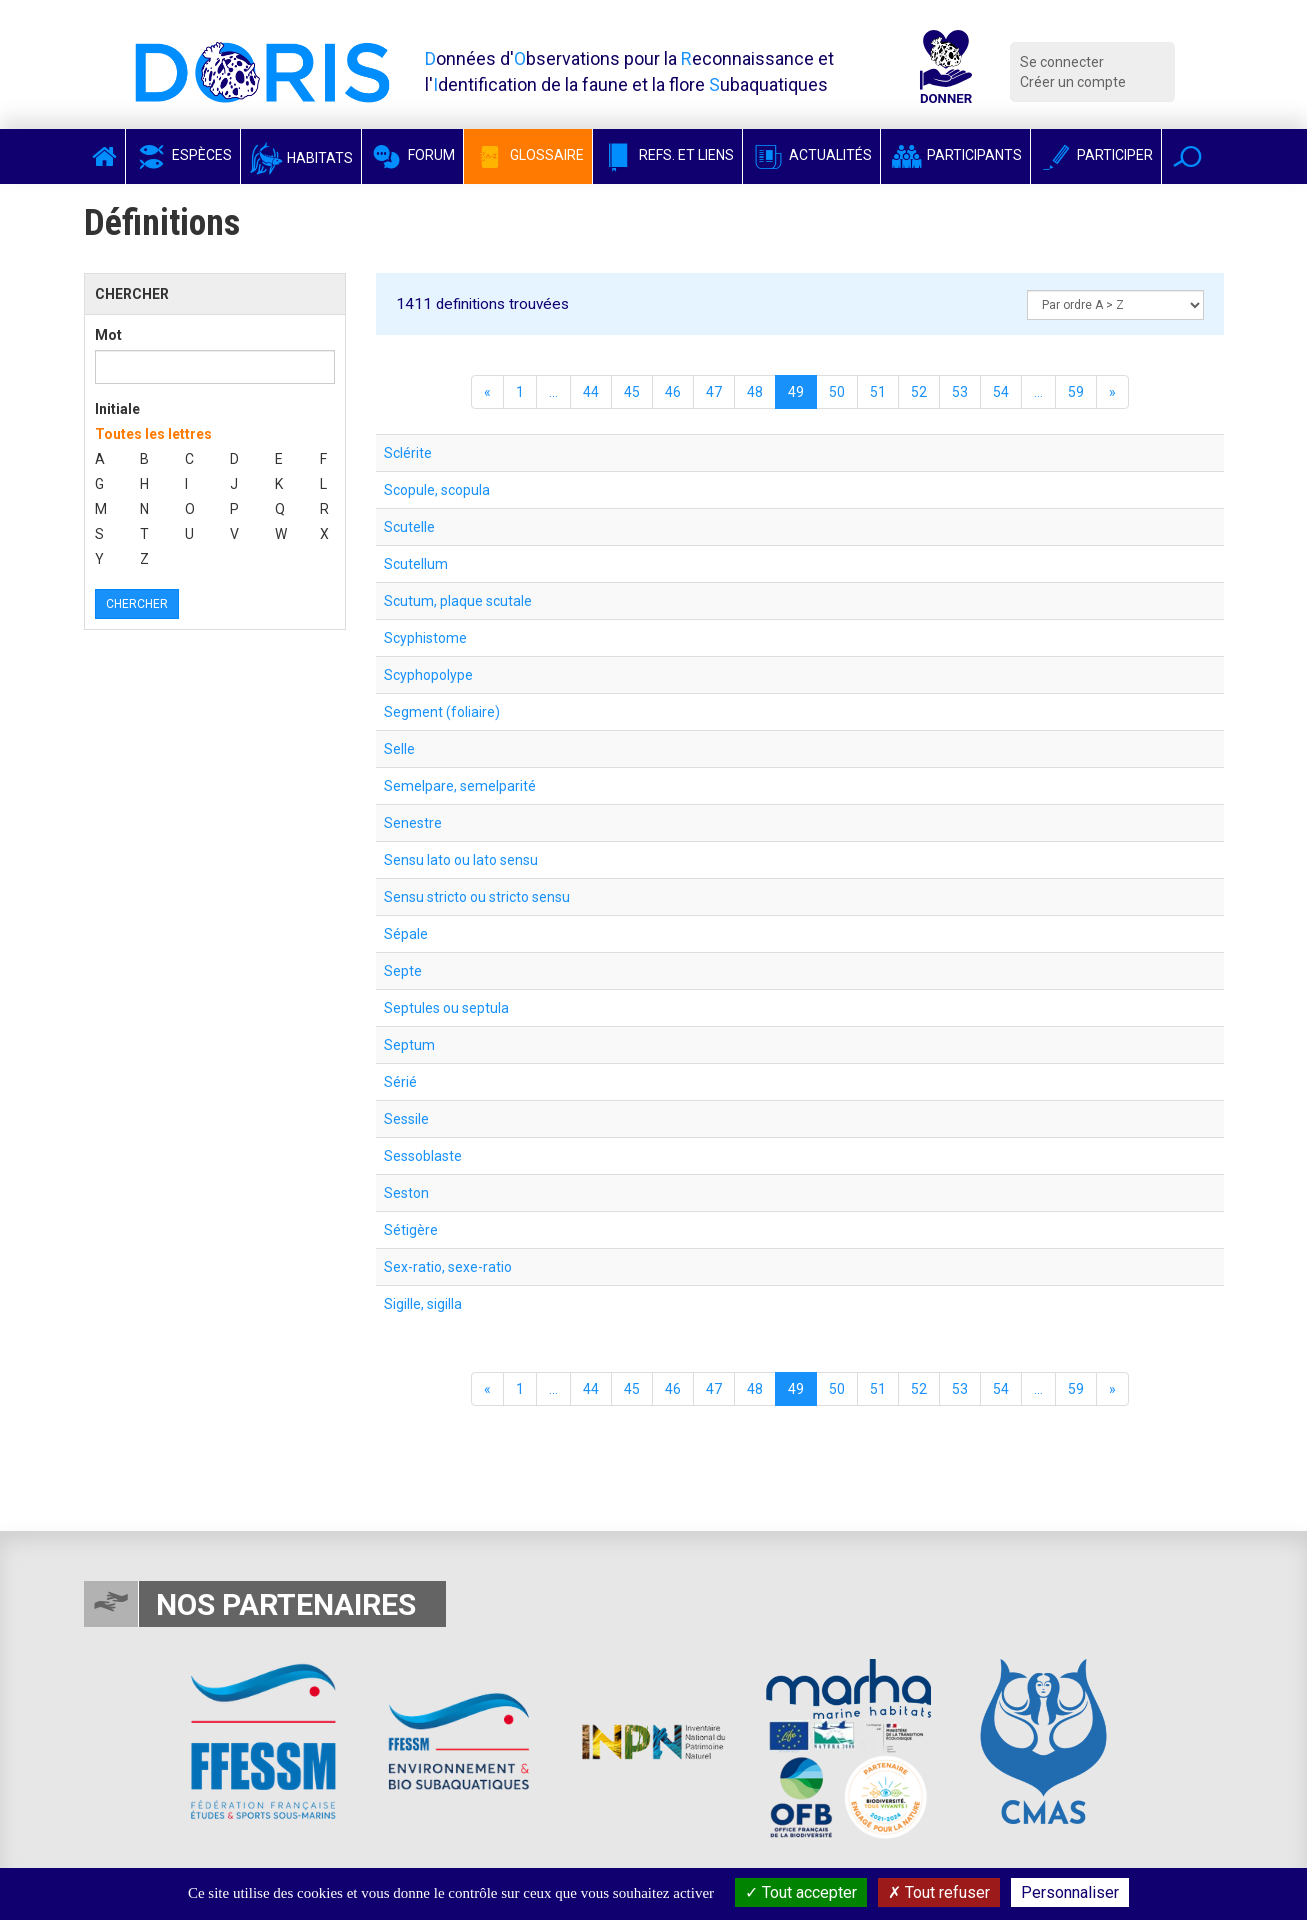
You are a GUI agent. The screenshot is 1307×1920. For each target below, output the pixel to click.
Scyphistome (425, 638)
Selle (399, 749)
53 (960, 392)
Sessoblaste (423, 1156)
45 (632, 392)
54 (1001, 392)
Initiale (117, 409)
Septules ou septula (446, 1008)
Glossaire (528, 155)
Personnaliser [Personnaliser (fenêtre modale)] (1070, 1892)
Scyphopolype (428, 675)
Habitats (301, 158)
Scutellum (416, 564)
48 (755, 392)
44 (591, 392)
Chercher (137, 604)
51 (878, 392)
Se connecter (1062, 62)
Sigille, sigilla (423, 1304)
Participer (1096, 155)
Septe (403, 971)
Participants (955, 155)
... (553, 392)
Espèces (183, 155)
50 (837, 392)
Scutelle (409, 527)
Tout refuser (939, 1892)
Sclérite (408, 453)
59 (1076, 392)
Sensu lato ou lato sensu (461, 860)
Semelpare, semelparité (460, 786)
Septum (409, 1045)
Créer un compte (1073, 82)
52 (919, 392)
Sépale (406, 934)
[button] (1187, 156)
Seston (406, 1193)
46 (673, 392)
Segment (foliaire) (442, 712)
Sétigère (411, 1230)
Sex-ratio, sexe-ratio (448, 1267)
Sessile (406, 1119)
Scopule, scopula (437, 490)
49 (796, 392)
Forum (412, 155)
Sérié (400, 1082)
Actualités (811, 155)
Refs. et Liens (667, 155)
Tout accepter (801, 1892)
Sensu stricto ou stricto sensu (477, 897)
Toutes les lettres (153, 434)
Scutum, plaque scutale (458, 601)
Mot (108, 335)
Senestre (413, 823)
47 (714, 392)
